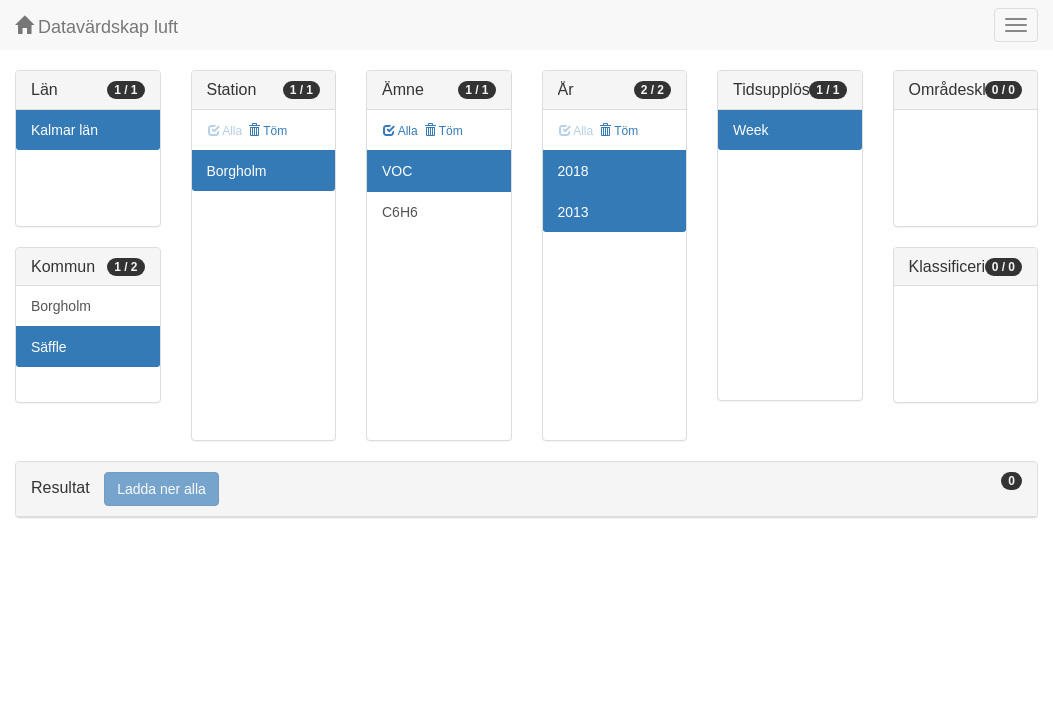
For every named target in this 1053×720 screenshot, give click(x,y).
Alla (400, 131)
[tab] (526, 489)
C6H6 (400, 212)
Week (751, 130)
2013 (573, 212)
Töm (267, 131)
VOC (397, 171)
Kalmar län (64, 130)
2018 (573, 171)
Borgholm (61, 306)
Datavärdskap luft (96, 26)
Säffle (49, 347)
